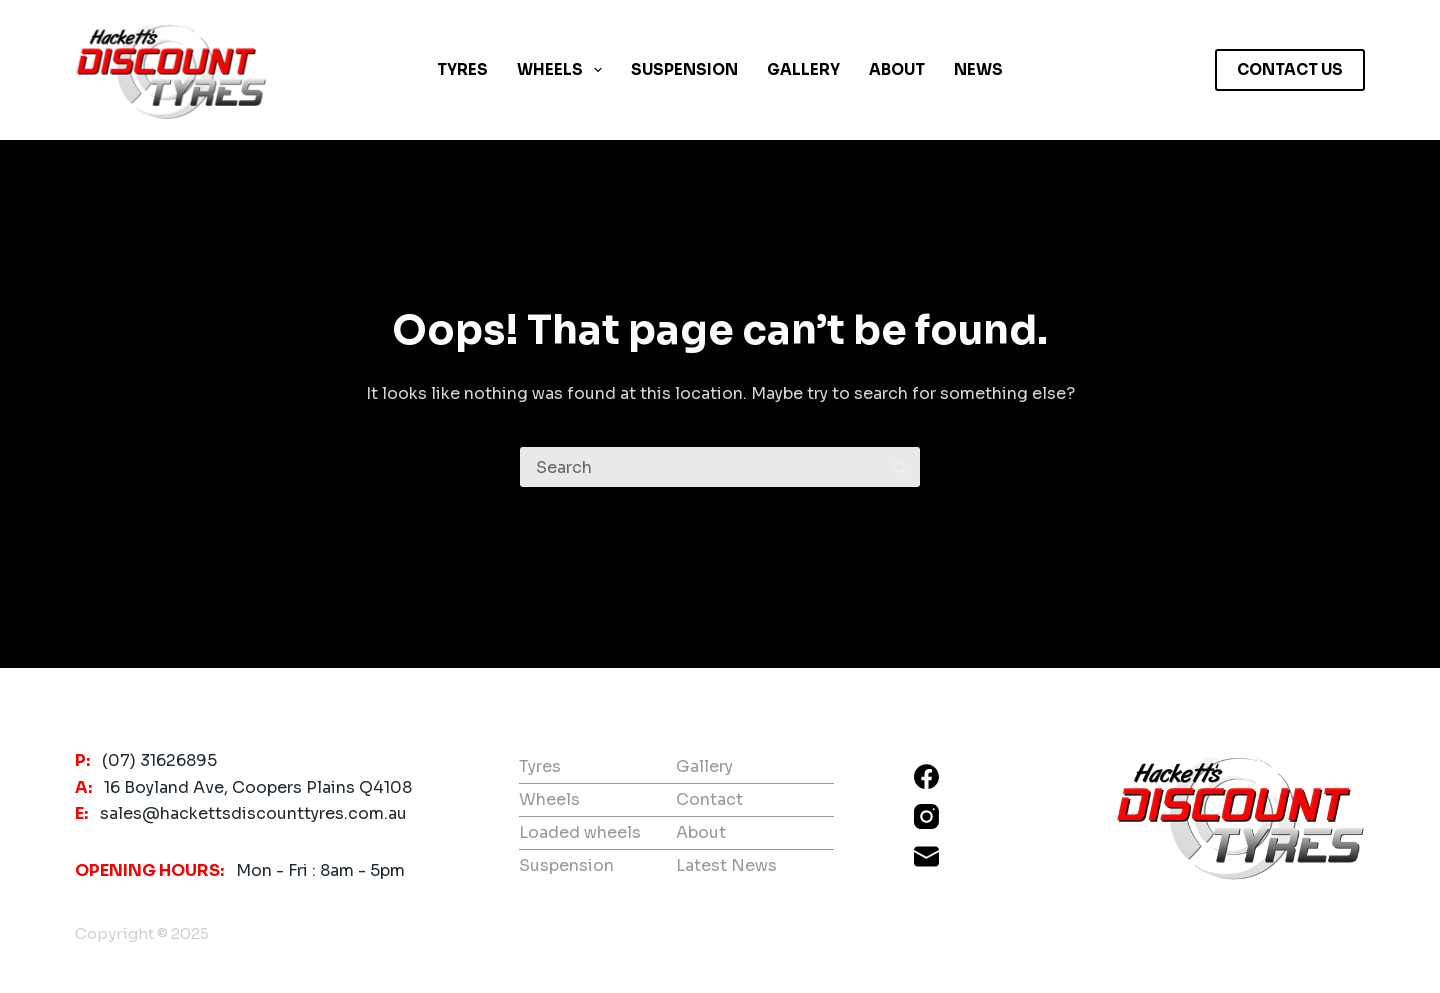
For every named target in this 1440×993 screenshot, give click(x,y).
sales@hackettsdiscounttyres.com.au (253, 813)
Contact (709, 799)
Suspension (684, 69)
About (897, 69)
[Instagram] (926, 816)
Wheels (563, 70)
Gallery (803, 69)
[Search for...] (700, 467)
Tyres (462, 69)
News (978, 69)
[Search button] (900, 467)
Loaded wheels (580, 832)
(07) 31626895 (159, 760)
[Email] (926, 856)
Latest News (726, 865)
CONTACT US (1290, 69)
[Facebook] (926, 776)
